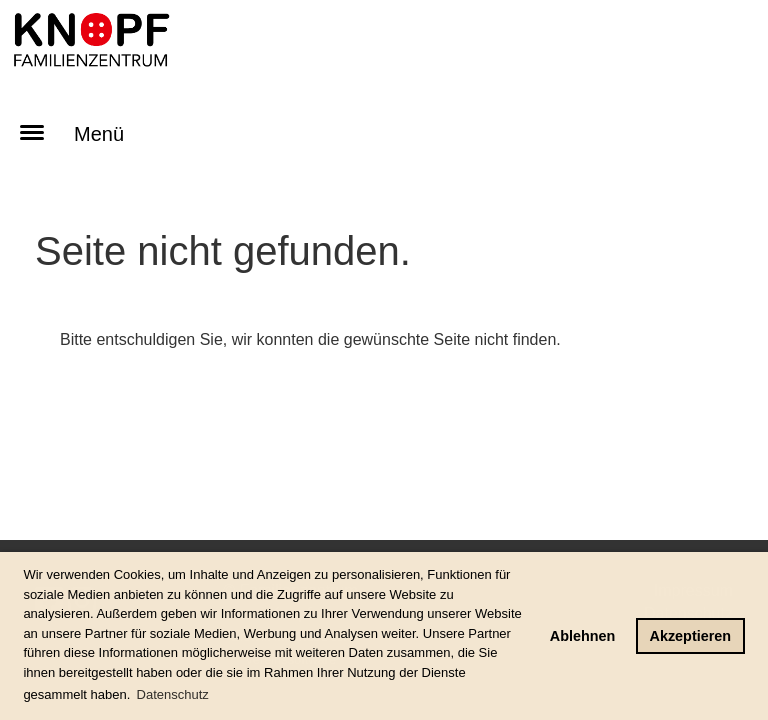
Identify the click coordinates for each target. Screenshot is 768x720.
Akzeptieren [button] (691, 636)
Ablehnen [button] (583, 636)
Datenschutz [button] (173, 694)
